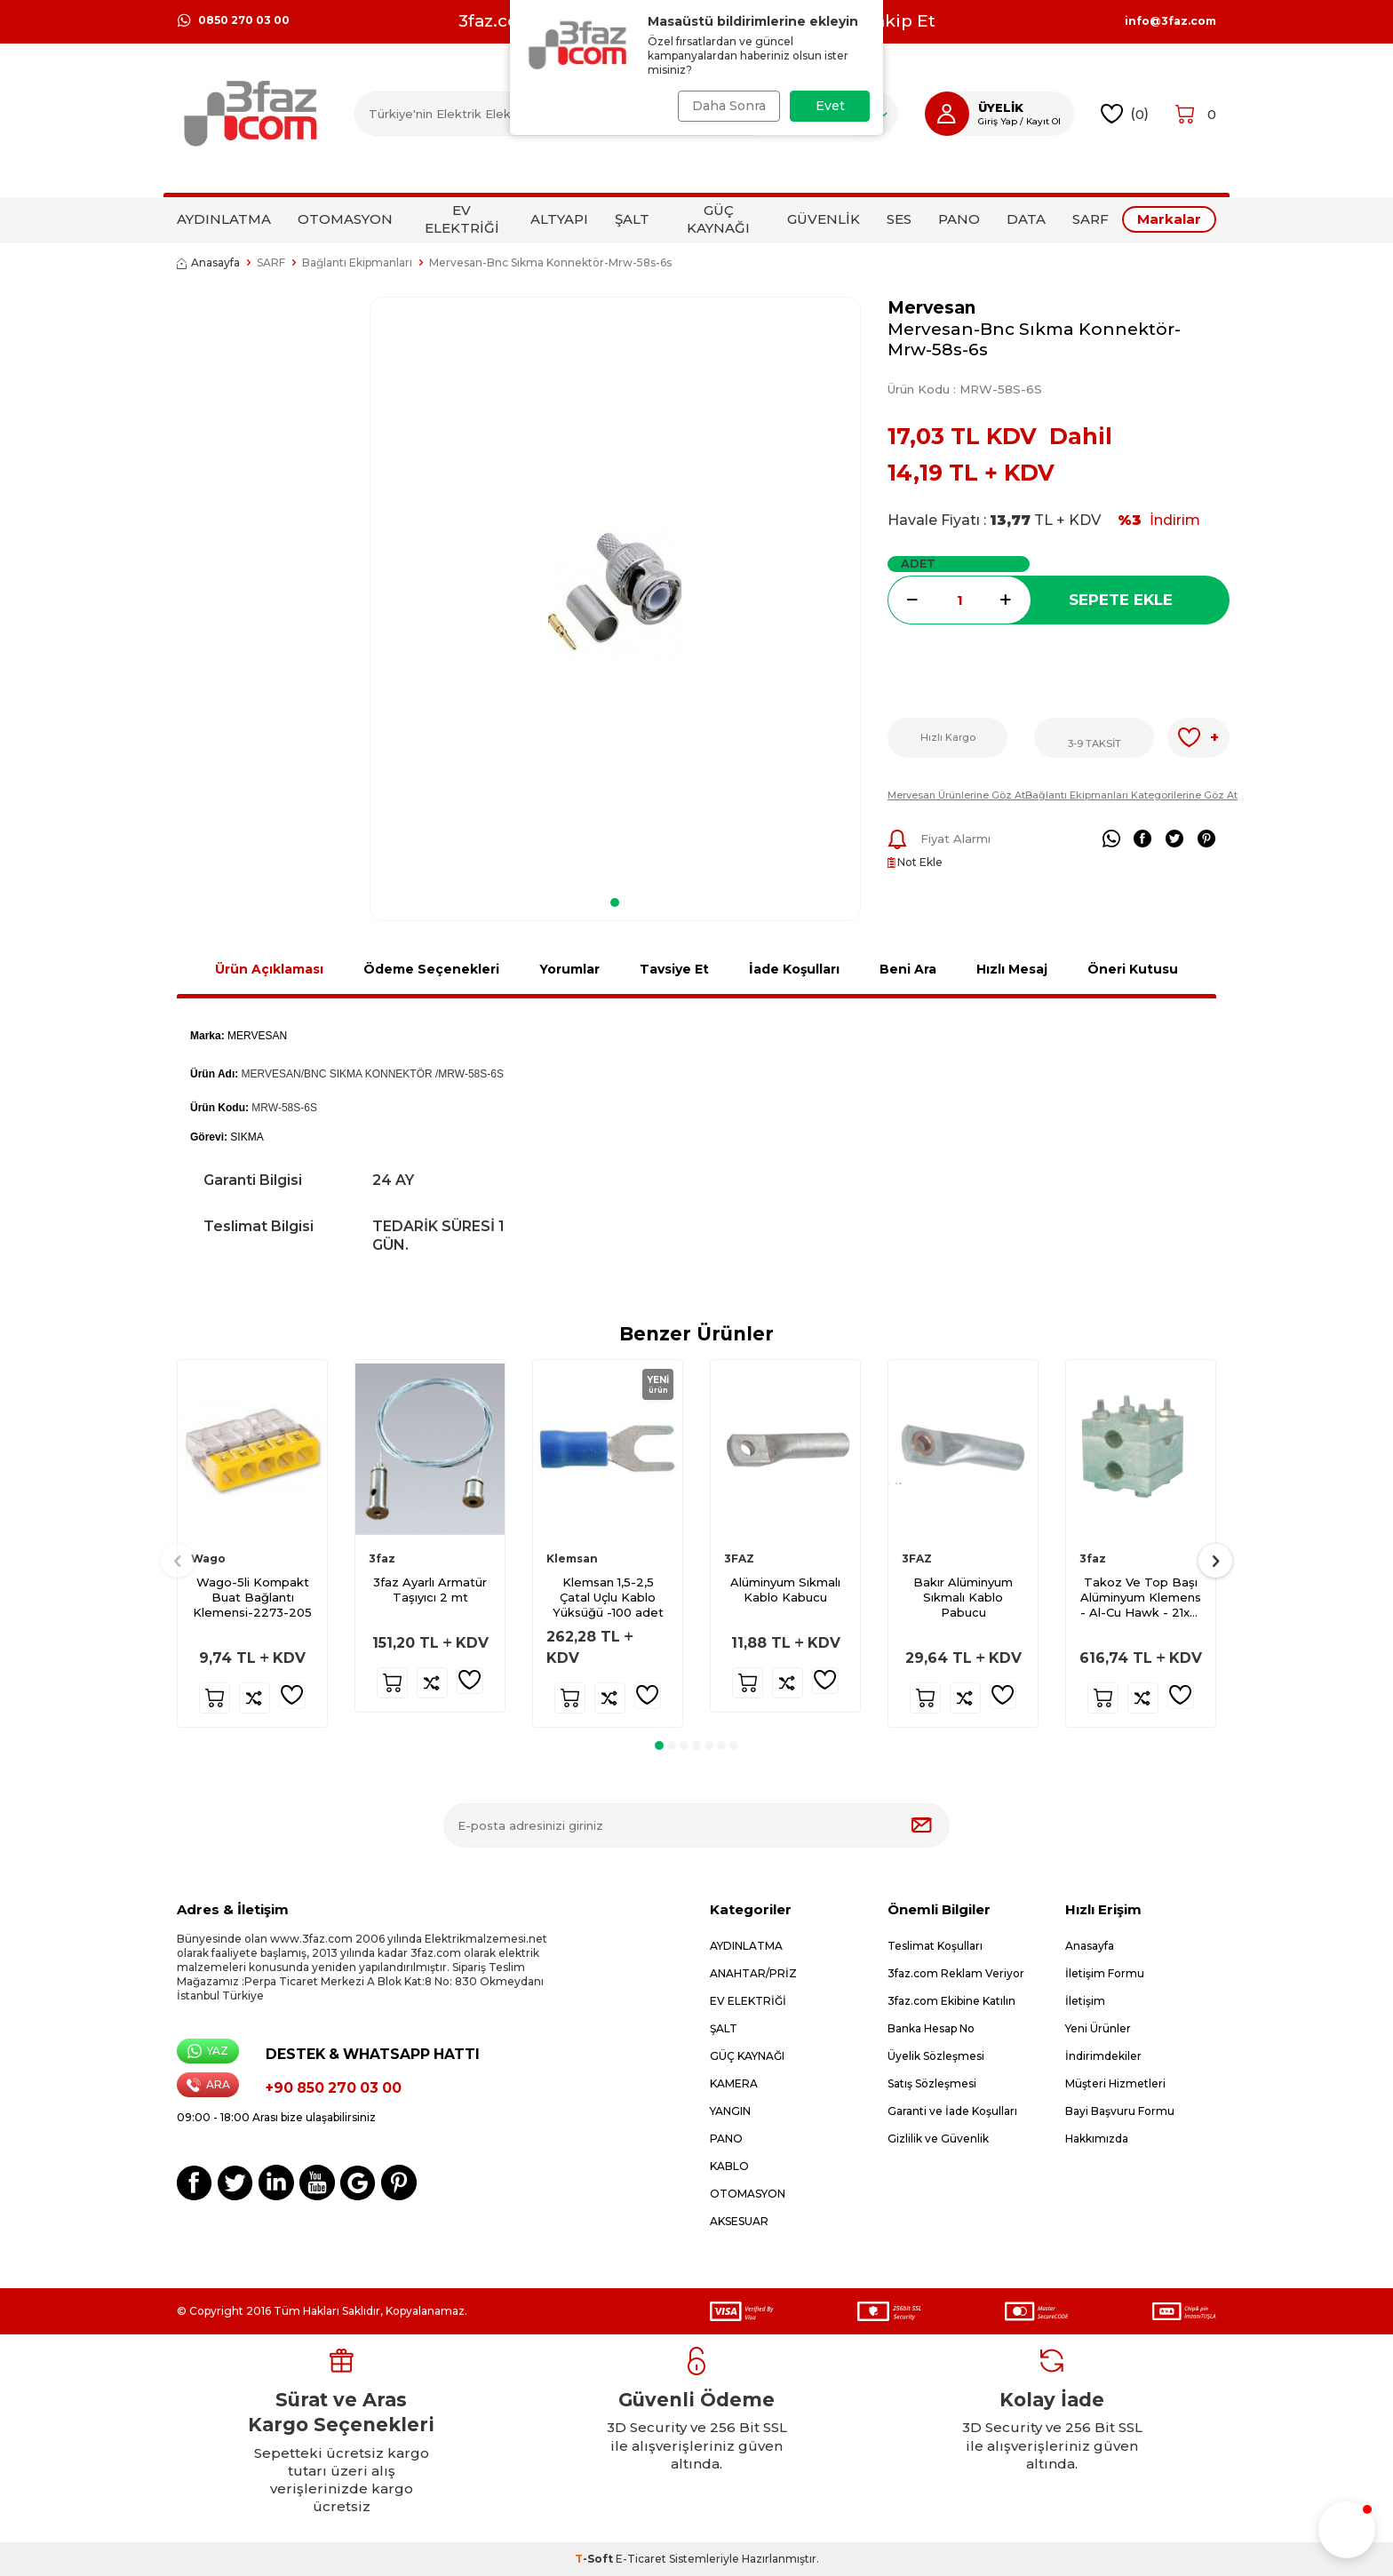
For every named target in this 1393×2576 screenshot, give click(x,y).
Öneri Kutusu (1132, 969)
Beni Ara (908, 969)
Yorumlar (569, 969)
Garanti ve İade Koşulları (952, 2111)
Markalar (1169, 219)
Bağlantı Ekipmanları (357, 262)
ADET (918, 563)
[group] (615, 591)
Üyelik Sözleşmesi (936, 2056)
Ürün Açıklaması (269, 969)
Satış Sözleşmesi (932, 2083)
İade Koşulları (794, 969)
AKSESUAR (739, 2221)
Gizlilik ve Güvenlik (938, 2138)
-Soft (595, 2558)
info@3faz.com (1170, 21)
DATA (1026, 219)
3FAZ (739, 1558)
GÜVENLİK (823, 219)
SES (899, 219)
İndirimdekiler (1103, 2056)
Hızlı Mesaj (1011, 969)
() (1125, 114)
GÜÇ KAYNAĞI (718, 219)
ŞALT (632, 219)
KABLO (729, 2166)
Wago (208, 1558)
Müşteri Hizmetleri (1115, 2083)
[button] (614, 902)
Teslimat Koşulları (935, 1945)
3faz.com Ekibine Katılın (951, 2001)
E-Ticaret (641, 2558)
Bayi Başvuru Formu (1119, 2111)
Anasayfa (208, 262)
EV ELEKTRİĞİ (462, 219)
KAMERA (734, 2083)
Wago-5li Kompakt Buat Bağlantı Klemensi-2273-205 (252, 1597)
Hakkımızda (1096, 2138)
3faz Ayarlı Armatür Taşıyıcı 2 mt (430, 1589)
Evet (830, 106)
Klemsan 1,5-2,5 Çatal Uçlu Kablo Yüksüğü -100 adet (608, 1597)
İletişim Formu (1104, 1973)
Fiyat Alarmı (939, 839)
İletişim (1085, 2001)
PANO (959, 219)
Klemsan (572, 1558)
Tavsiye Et (674, 969)
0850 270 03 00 (233, 20)
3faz (382, 1558)
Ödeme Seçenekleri (431, 969)
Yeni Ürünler (1098, 2028)
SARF (1090, 219)
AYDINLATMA (224, 219)
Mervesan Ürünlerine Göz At (956, 795)
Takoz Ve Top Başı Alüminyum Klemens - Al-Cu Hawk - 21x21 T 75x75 (1140, 1597)
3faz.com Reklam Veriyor (956, 1973)
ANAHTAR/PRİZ (753, 1973)
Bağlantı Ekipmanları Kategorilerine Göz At (1131, 795)
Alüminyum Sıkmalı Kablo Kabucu (785, 1589)
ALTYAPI (559, 219)
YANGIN (730, 2111)
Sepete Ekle (1121, 599)
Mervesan (931, 308)
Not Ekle (915, 862)
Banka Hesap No (931, 2028)
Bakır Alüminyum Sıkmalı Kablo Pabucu (963, 1597)
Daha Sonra (725, 106)
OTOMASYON (345, 219)
